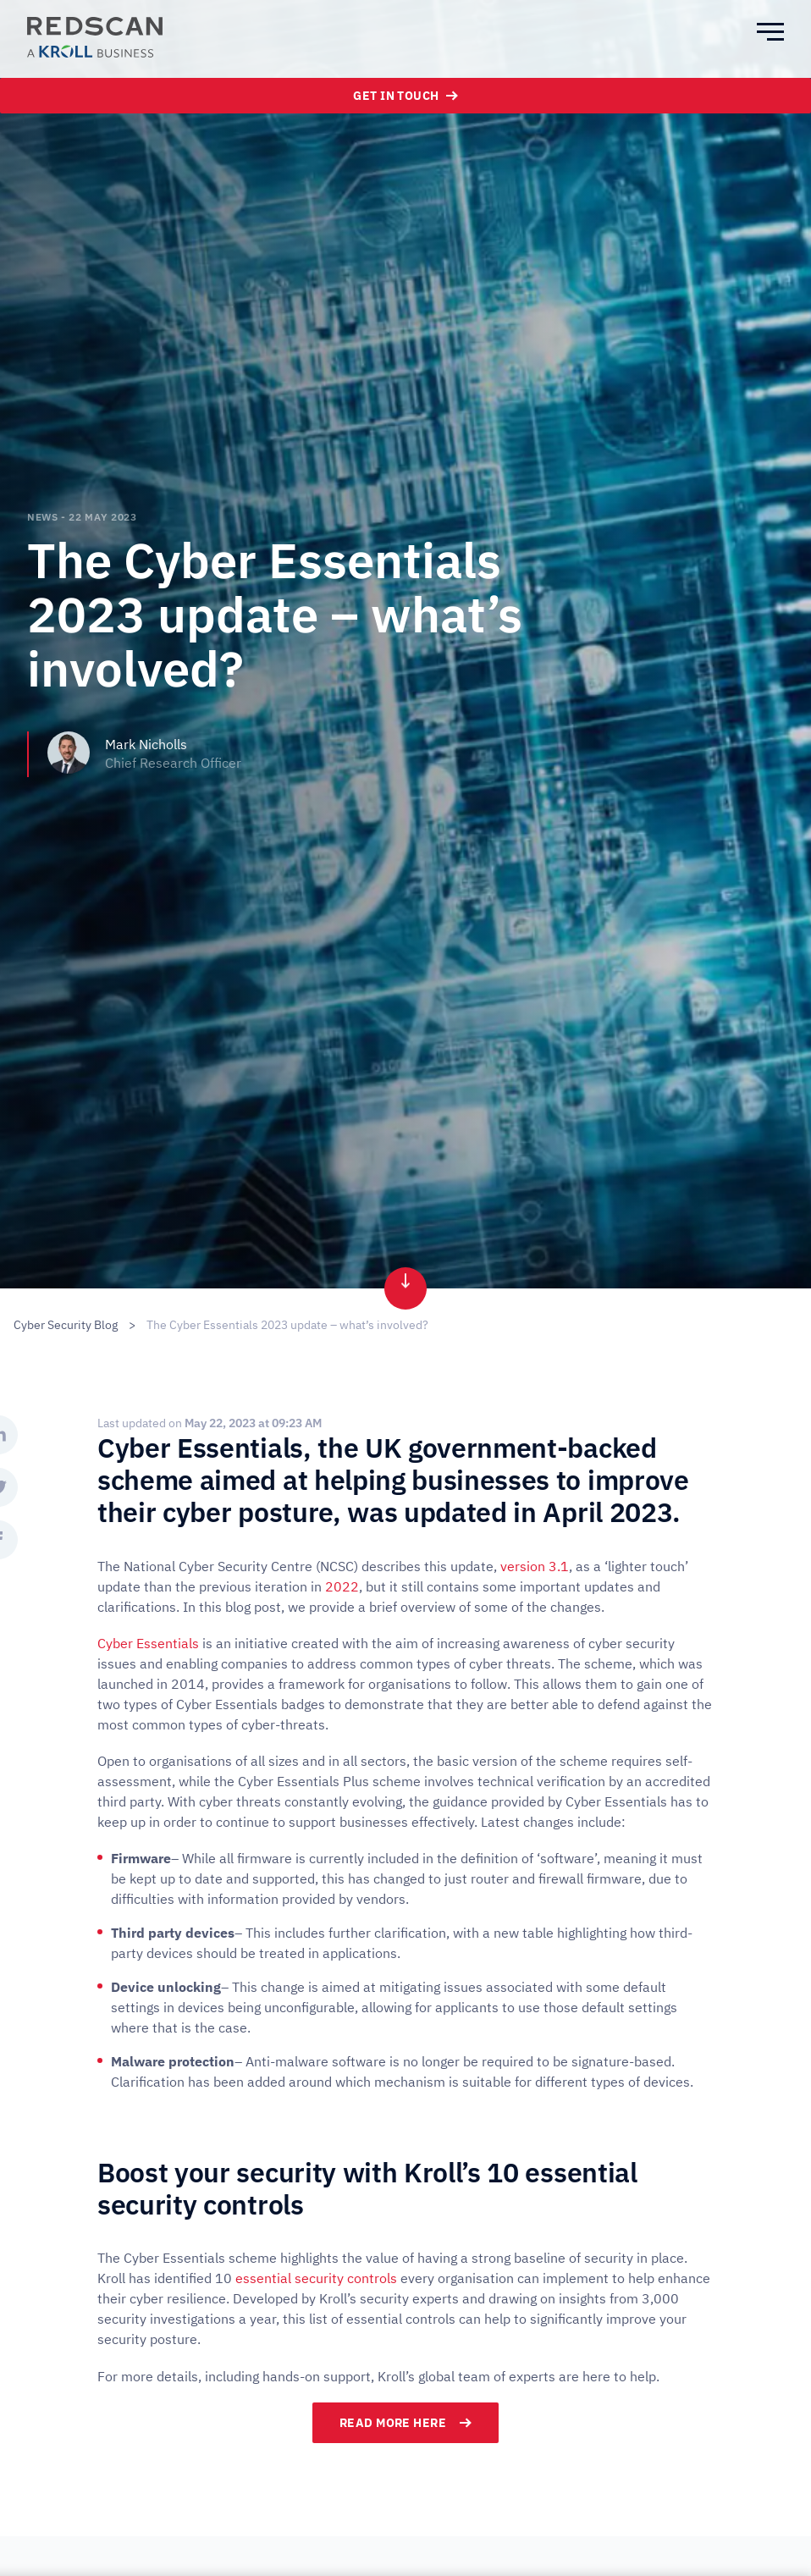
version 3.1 (534, 1566)
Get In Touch (405, 95)
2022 (342, 1586)
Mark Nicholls (146, 744)
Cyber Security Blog (66, 1324)
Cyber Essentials (148, 1643)
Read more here (405, 2422)
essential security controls (316, 2278)
